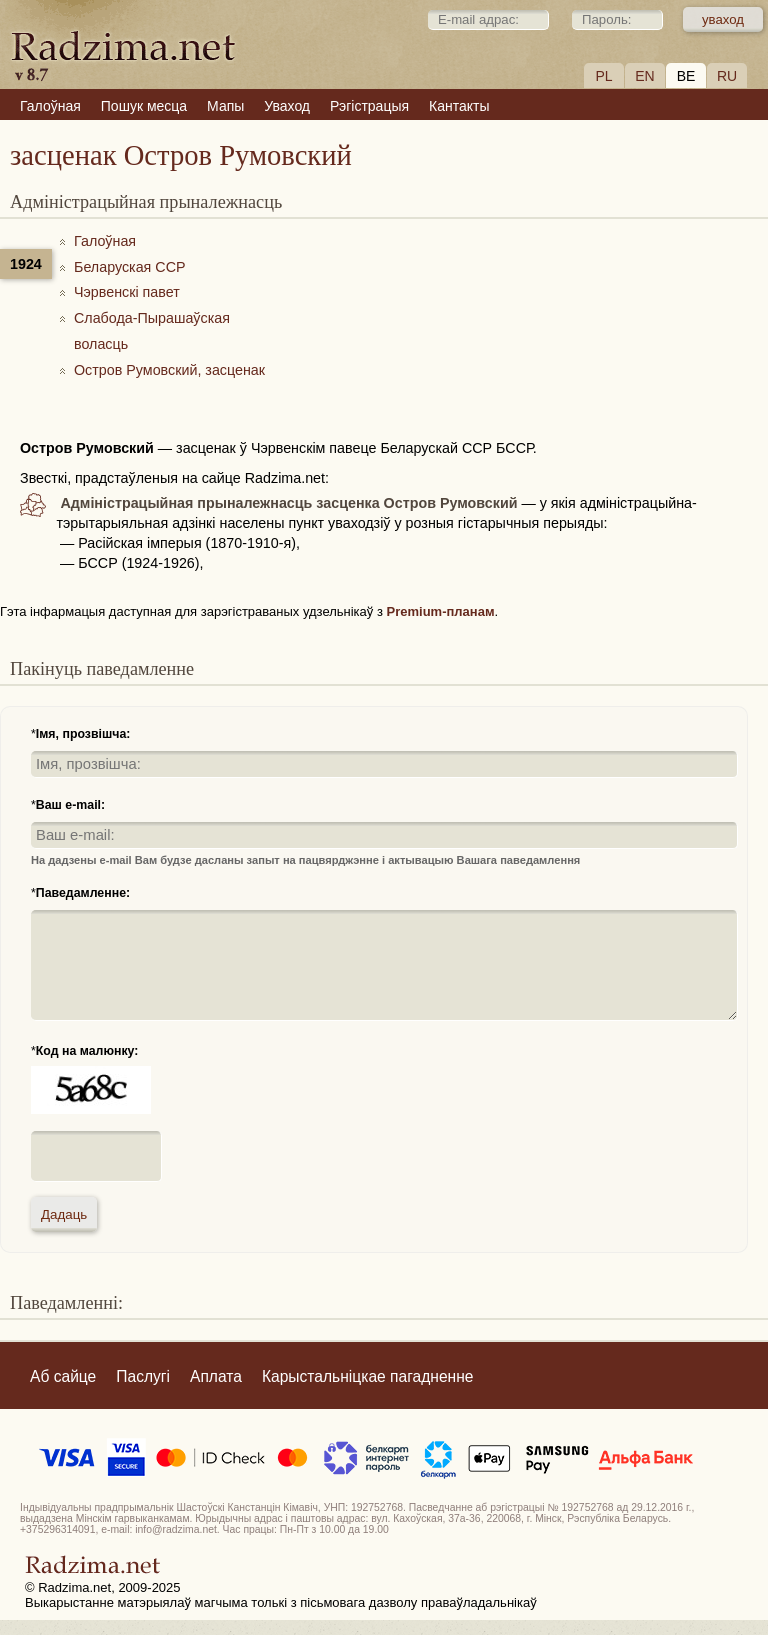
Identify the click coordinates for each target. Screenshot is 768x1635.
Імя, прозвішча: (83, 734)
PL (603, 76)
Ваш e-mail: (70, 805)
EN (644, 76)
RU (727, 76)
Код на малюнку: (87, 1051)
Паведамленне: (83, 893)
